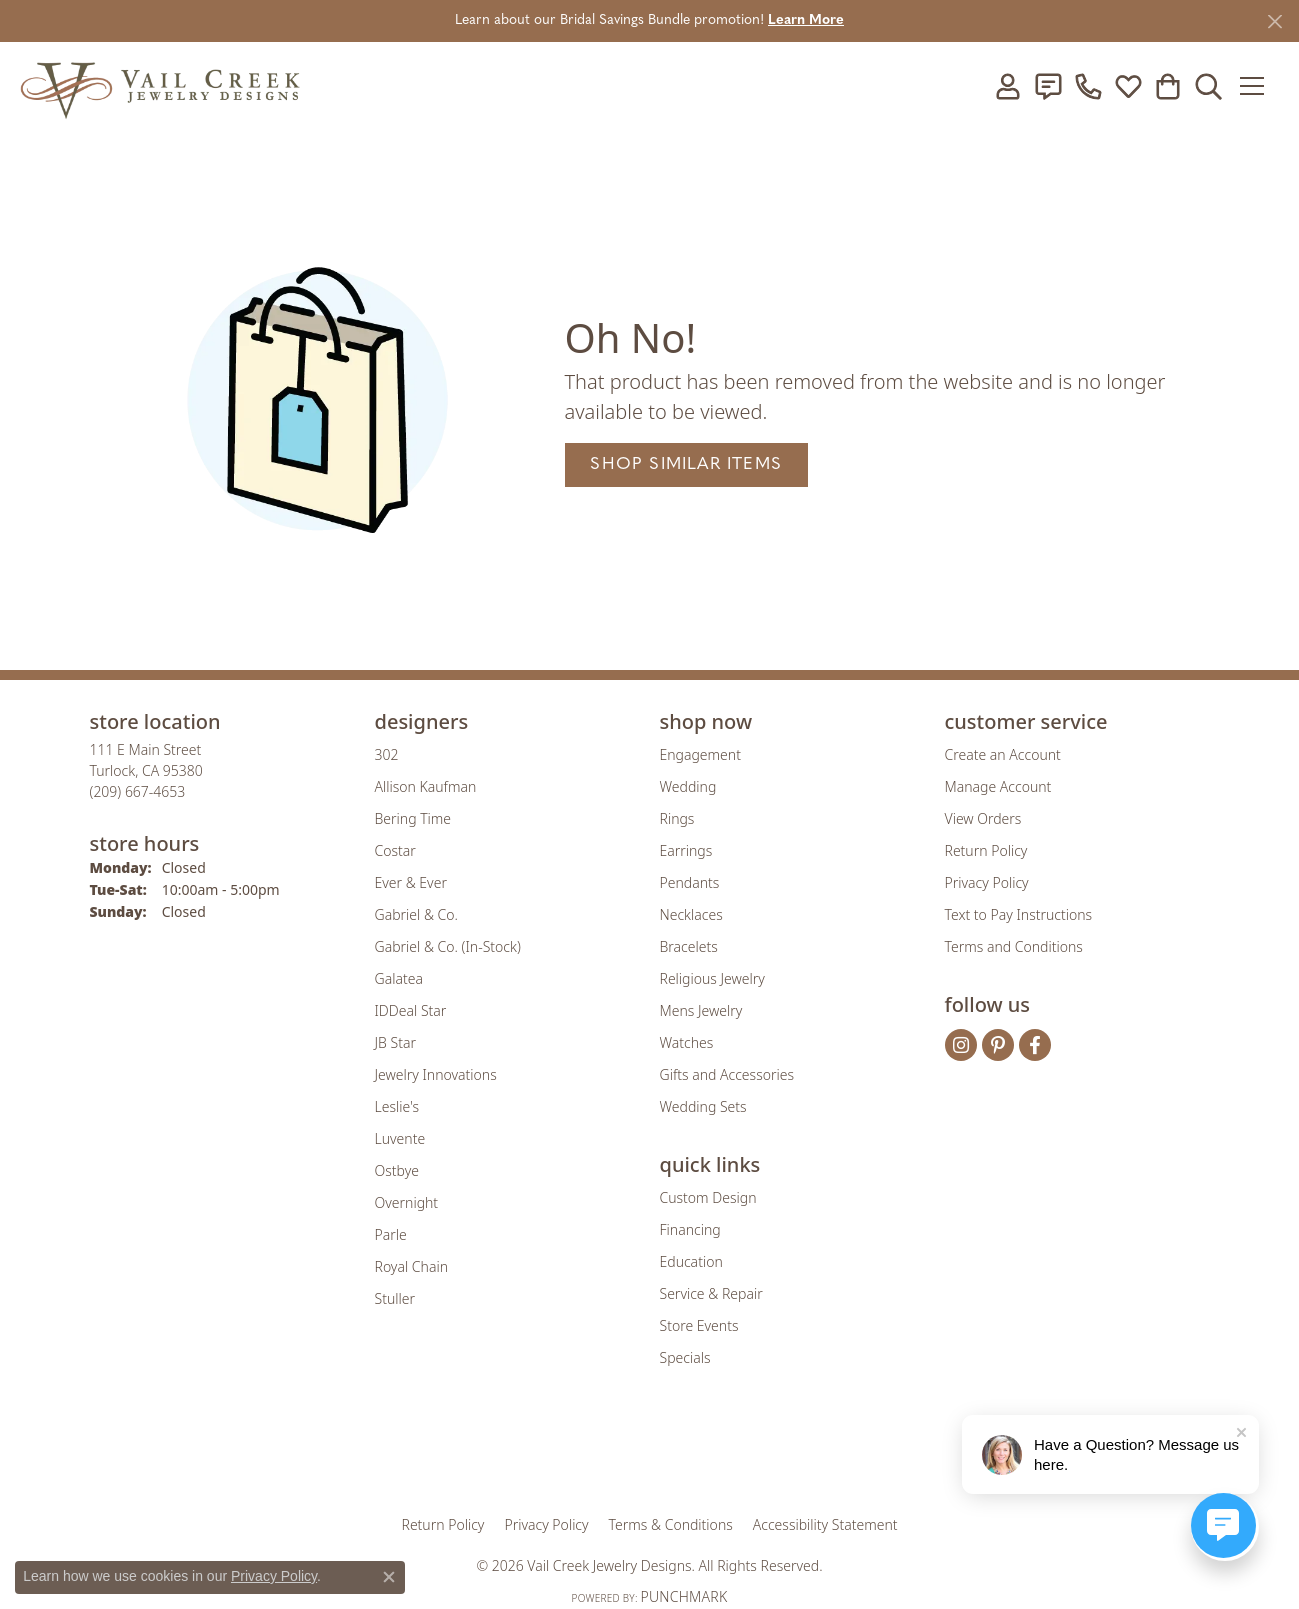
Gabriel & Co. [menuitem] (416, 914)
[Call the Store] (138, 791)
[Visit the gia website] (493, 1454)
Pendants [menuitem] (690, 882)
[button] (1008, 86)
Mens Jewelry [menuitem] (701, 1010)
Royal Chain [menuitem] (411, 1266)
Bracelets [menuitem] (689, 946)
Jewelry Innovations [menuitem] (436, 1074)
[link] (1048, 86)
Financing (690, 1229)
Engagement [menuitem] (700, 754)
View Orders (983, 818)
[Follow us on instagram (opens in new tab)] (961, 1045)
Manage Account (998, 786)
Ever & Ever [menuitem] (411, 882)
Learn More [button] (806, 20)
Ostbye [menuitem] (397, 1170)
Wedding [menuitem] (688, 786)
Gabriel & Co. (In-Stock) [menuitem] (448, 946)
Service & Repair (711, 1293)
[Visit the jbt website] (815, 1454)
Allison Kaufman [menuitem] (426, 786)
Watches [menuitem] (687, 1042)
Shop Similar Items (686, 464)
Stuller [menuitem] (395, 1298)
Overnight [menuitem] (407, 1202)
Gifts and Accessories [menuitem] (727, 1074)
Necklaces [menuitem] (691, 914)
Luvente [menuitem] (400, 1138)
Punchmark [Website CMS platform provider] (683, 1596)
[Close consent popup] (389, 1577)
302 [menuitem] (387, 754)
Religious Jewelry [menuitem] (712, 978)
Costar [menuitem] (395, 850)
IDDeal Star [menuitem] (411, 1010)
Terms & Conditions (671, 1524)
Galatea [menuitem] (399, 978)
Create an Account (1003, 754)
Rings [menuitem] (677, 818)
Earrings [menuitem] (686, 850)
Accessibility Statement (825, 1524)
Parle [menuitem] (391, 1234)
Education (691, 1261)
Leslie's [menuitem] (397, 1106)
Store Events (699, 1325)
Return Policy (986, 850)
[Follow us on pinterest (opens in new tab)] (998, 1045)
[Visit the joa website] (582, 1454)
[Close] (1274, 21)
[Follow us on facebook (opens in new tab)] (1035, 1045)
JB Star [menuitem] (395, 1042)
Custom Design (708, 1197)
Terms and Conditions (1014, 946)
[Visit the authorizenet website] (732, 1454)
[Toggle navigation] (1258, 86)
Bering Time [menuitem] (413, 818)
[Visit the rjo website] (656, 1454)
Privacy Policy (987, 882)
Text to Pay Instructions (1019, 914)
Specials (685, 1357)
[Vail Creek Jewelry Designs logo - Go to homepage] (160, 85)
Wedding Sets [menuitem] (703, 1106)
